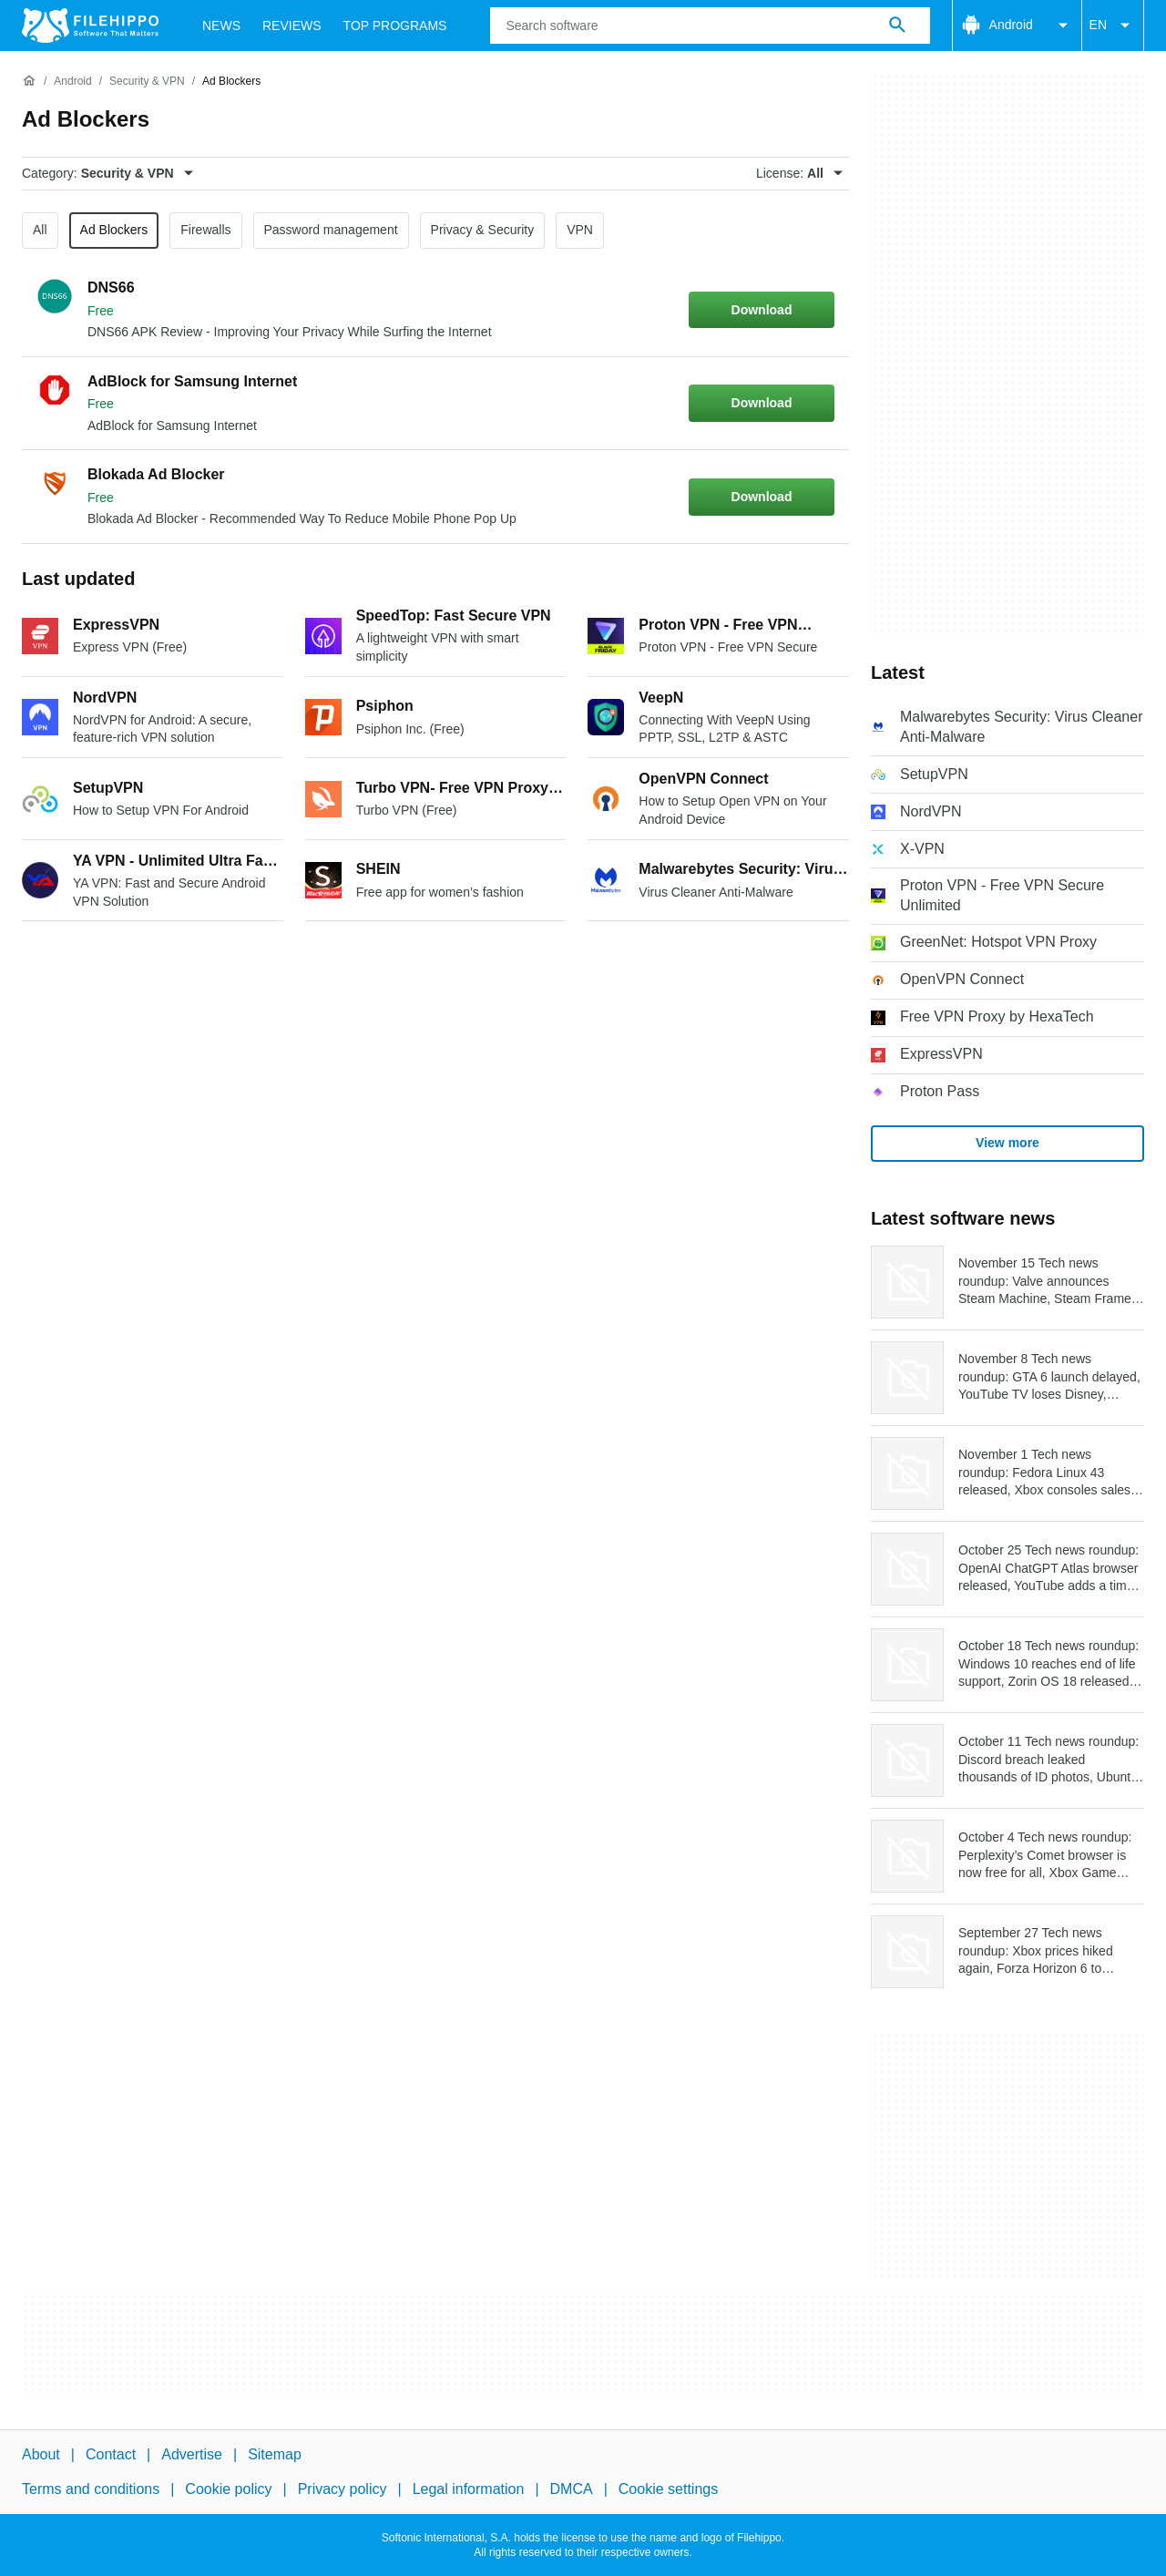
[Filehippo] (90, 25)
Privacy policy (342, 2489)
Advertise (191, 2454)
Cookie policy (228, 2489)
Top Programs (395, 25)
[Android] (72, 81)
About (41, 2454)
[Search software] (897, 25)
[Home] (29, 81)
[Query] (709, 25)
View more (1007, 1142)
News (221, 25)
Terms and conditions (90, 2489)
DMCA (571, 2489)
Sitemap (275, 2454)
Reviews (292, 25)
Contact (111, 2454)
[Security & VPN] (147, 81)
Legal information (469, 2489)
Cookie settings (668, 2489)
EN (1112, 25)
